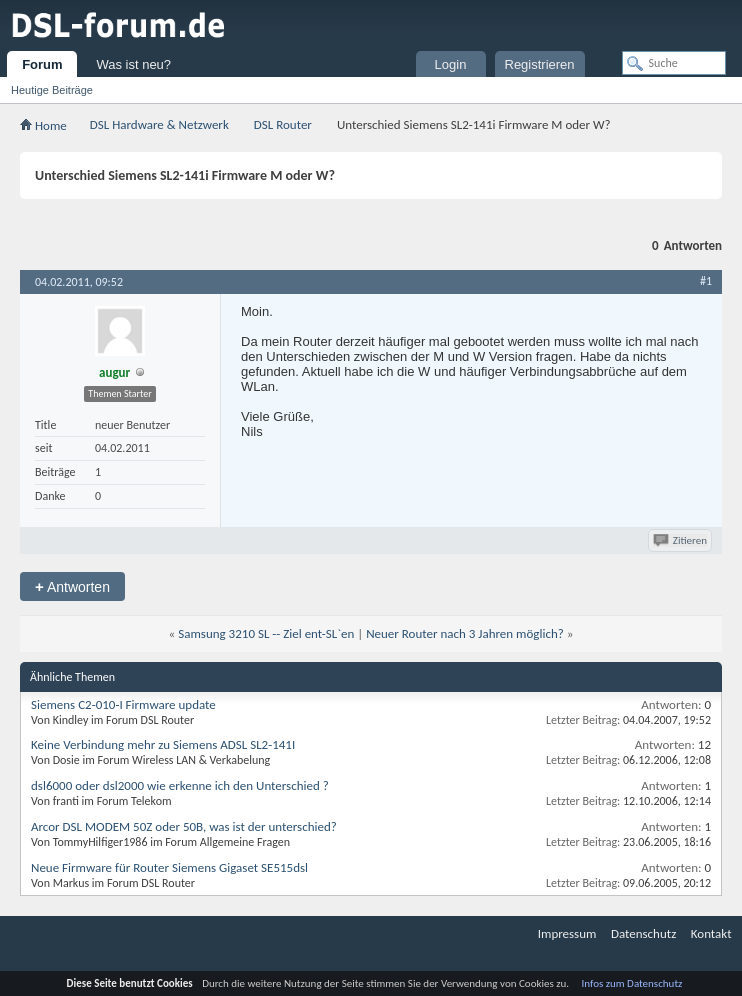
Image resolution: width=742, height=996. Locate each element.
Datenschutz (643, 933)
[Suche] (674, 63)
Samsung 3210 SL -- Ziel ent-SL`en (266, 633)
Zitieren (681, 540)
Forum (42, 64)
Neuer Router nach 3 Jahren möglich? (465, 633)
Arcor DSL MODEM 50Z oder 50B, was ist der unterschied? (184, 826)
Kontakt (711, 933)
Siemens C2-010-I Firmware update (123, 704)
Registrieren (540, 64)
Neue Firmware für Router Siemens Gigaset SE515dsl (169, 867)
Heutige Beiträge (52, 90)
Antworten (72, 586)
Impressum (567, 933)
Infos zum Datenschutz (632, 983)
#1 (706, 281)
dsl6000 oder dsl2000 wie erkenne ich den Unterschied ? (180, 785)
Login (451, 64)
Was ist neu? (133, 64)
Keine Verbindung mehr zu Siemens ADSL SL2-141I (163, 744)
